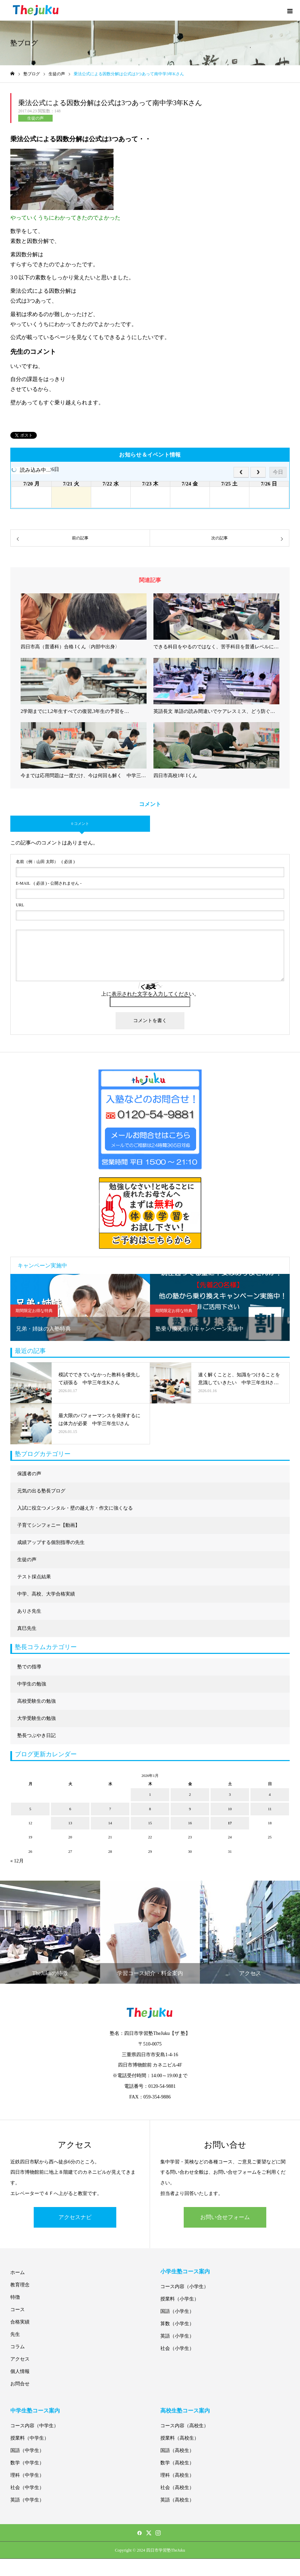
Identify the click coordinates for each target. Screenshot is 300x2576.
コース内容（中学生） (34, 2425)
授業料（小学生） (179, 2298)
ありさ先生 (29, 1611)
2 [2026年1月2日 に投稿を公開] (190, 1794)
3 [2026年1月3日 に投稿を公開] (230, 1794)
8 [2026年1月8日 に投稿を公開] (150, 1809)
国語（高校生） (177, 2450)
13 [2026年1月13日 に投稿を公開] (70, 1823)
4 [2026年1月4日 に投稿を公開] (270, 1794)
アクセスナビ (75, 2217)
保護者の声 (29, 1473)
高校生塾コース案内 (185, 2410)
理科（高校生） (177, 2475)
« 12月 (17, 1860)
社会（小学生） (177, 2348)
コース (17, 2309)
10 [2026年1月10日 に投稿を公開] (230, 1809)
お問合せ (20, 2383)
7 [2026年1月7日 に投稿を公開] (110, 1809)
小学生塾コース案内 (185, 2271)
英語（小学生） (177, 2336)
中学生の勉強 (31, 1684)
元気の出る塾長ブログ (41, 1490)
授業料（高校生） (179, 2438)
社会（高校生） (177, 2487)
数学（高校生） (177, 2462)
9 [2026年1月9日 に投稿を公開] (190, 1809)
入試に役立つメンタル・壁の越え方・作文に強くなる (75, 1508)
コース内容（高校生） (184, 2425)
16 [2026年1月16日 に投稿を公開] (190, 1823)
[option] (80, 1307)
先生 (15, 2334)
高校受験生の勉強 (36, 1701)
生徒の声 (35, 118)
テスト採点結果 (34, 1576)
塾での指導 (29, 1666)
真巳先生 (26, 1628)
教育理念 (20, 2284)
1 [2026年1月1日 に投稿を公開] (150, 1794)
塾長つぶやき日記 (36, 1735)
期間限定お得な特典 (34, 1310)
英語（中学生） (27, 2499)
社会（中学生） (27, 2487)
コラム (17, 2346)
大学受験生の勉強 (36, 1718)
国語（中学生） (27, 2450)
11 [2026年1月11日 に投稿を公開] (270, 1809)
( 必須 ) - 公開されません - (49, 883)
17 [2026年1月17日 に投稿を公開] (230, 1823)
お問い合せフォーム (225, 2217)
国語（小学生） (177, 2311)
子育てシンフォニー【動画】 (48, 1525)
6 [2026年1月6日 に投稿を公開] (70, 1809)
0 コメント (80, 823)
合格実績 (20, 2322)
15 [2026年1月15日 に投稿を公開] (150, 1823)
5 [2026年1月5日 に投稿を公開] (30, 1809)
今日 (278, 472)
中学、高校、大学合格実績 (46, 1594)
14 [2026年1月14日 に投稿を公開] (110, 1823)
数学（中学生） (27, 2462)
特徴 (15, 2297)
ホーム (17, 2272)
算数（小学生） (177, 2323)
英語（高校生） (177, 2499)
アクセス (20, 2359)
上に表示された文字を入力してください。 (150, 994)
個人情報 (20, 2371)
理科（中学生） (27, 2475)
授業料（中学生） (29, 2438)
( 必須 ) (45, 862)
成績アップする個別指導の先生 (51, 1542)
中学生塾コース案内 (35, 2410)
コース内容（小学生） (184, 2286)
